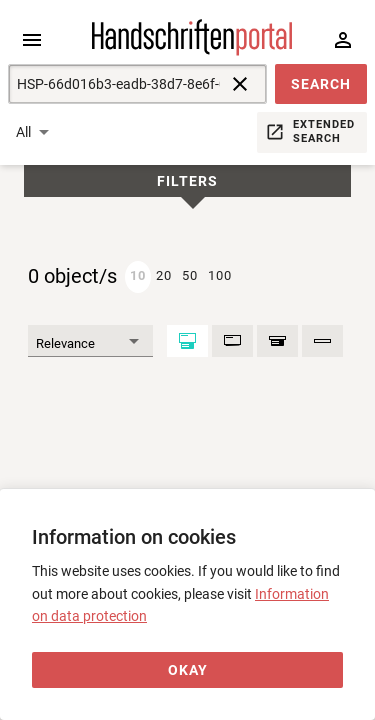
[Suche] (114, 84)
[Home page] (192, 51)
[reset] (240, 84)
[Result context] (277, 341)
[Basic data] (232, 341)
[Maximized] (187, 341)
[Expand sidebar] (32, 40)
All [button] (23, 132)
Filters (187, 181)
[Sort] (90, 341)
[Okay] (187, 670)
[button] (321, 84)
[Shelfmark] (322, 341)
